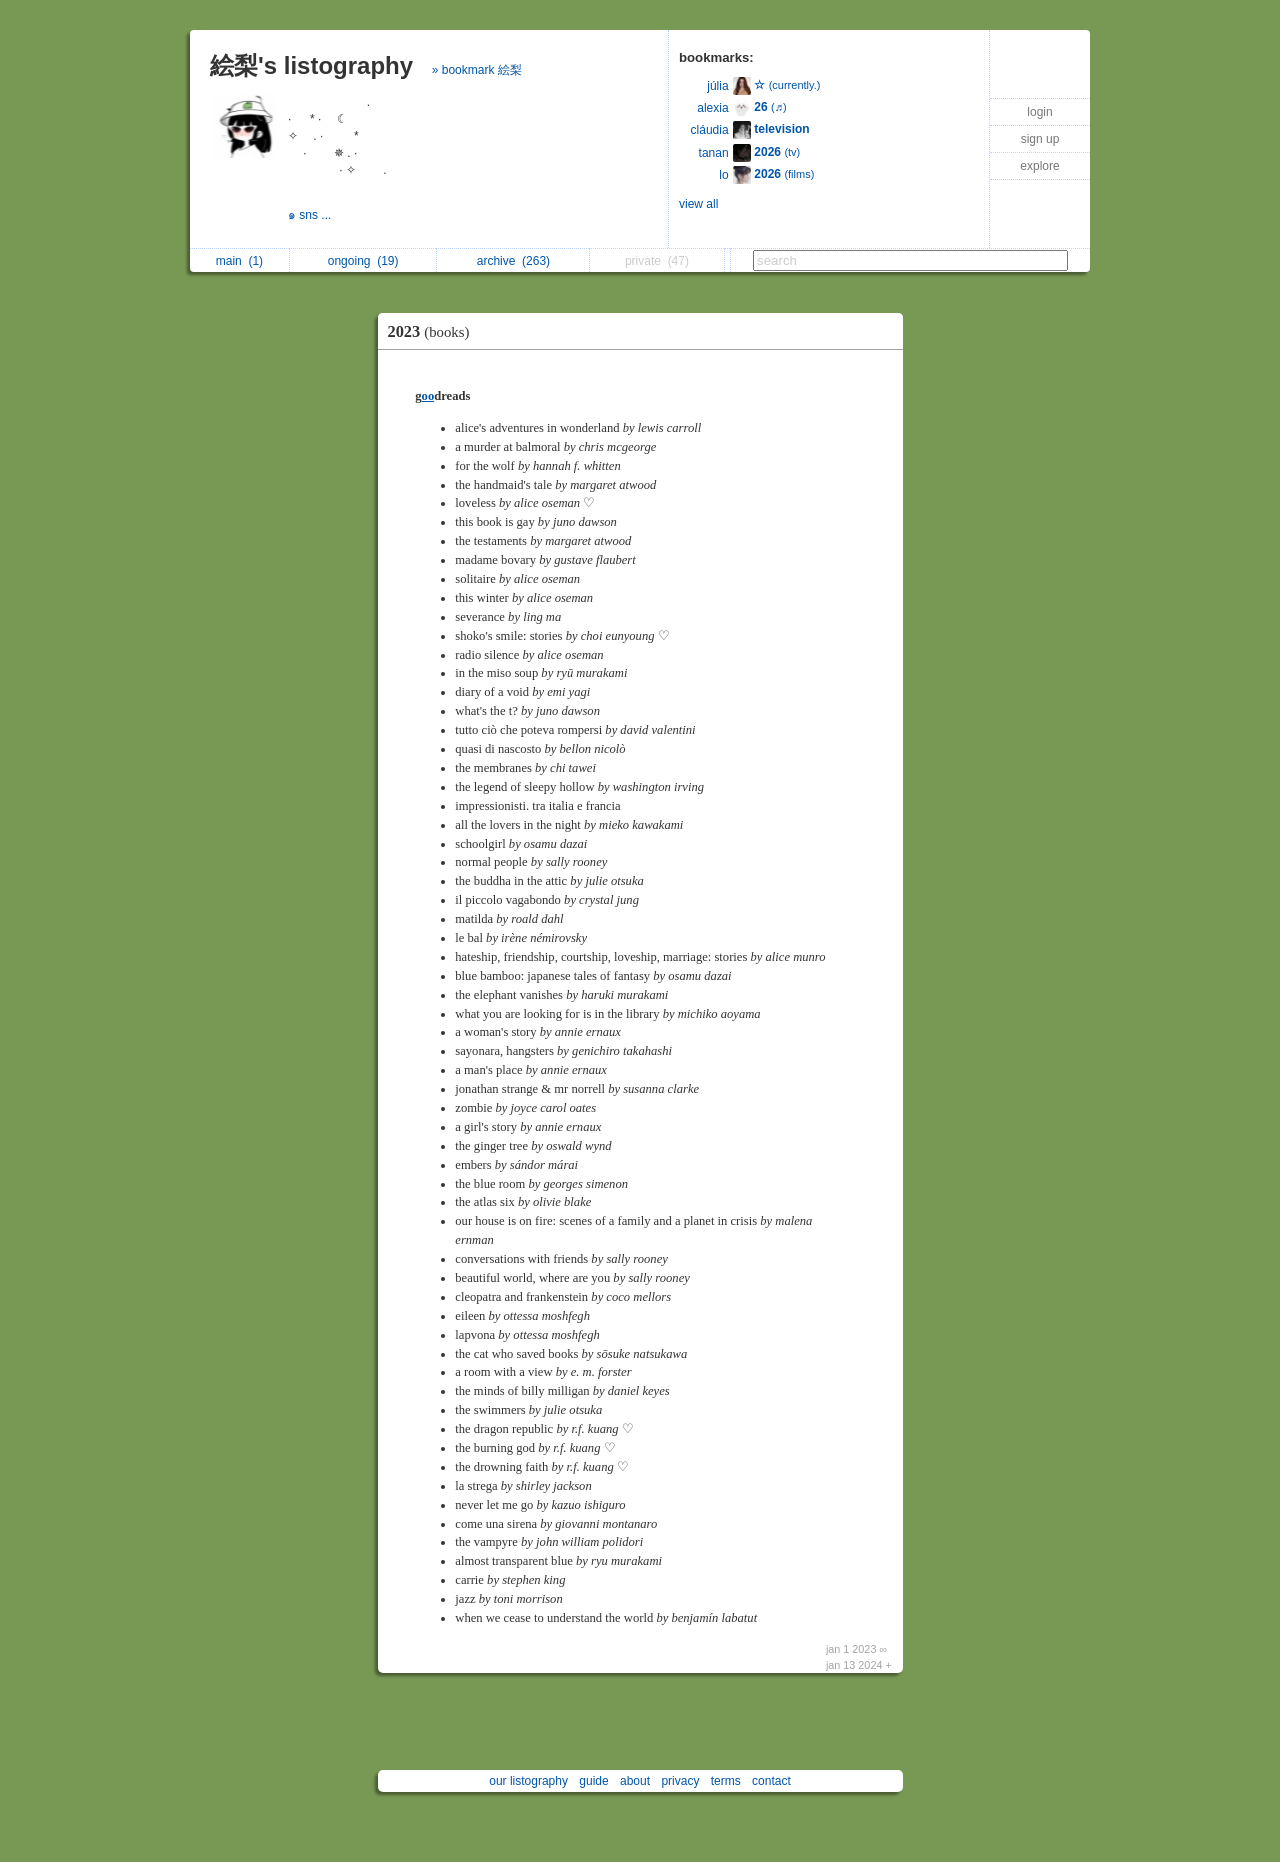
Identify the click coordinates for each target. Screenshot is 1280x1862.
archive (513, 261)
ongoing (363, 261)
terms (726, 1781)
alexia (712, 108)
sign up (1040, 139)
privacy (680, 1781)
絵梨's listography (311, 65)
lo (723, 175)
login (1039, 112)
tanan (714, 153)
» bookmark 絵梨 (477, 70)
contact (771, 1781)
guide (593, 1781)
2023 (434, 331)
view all (698, 204)
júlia (717, 86)
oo (428, 396)
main (239, 261)
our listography (528, 1781)
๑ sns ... (311, 215)
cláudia (710, 130)
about (635, 1781)
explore (1039, 166)
